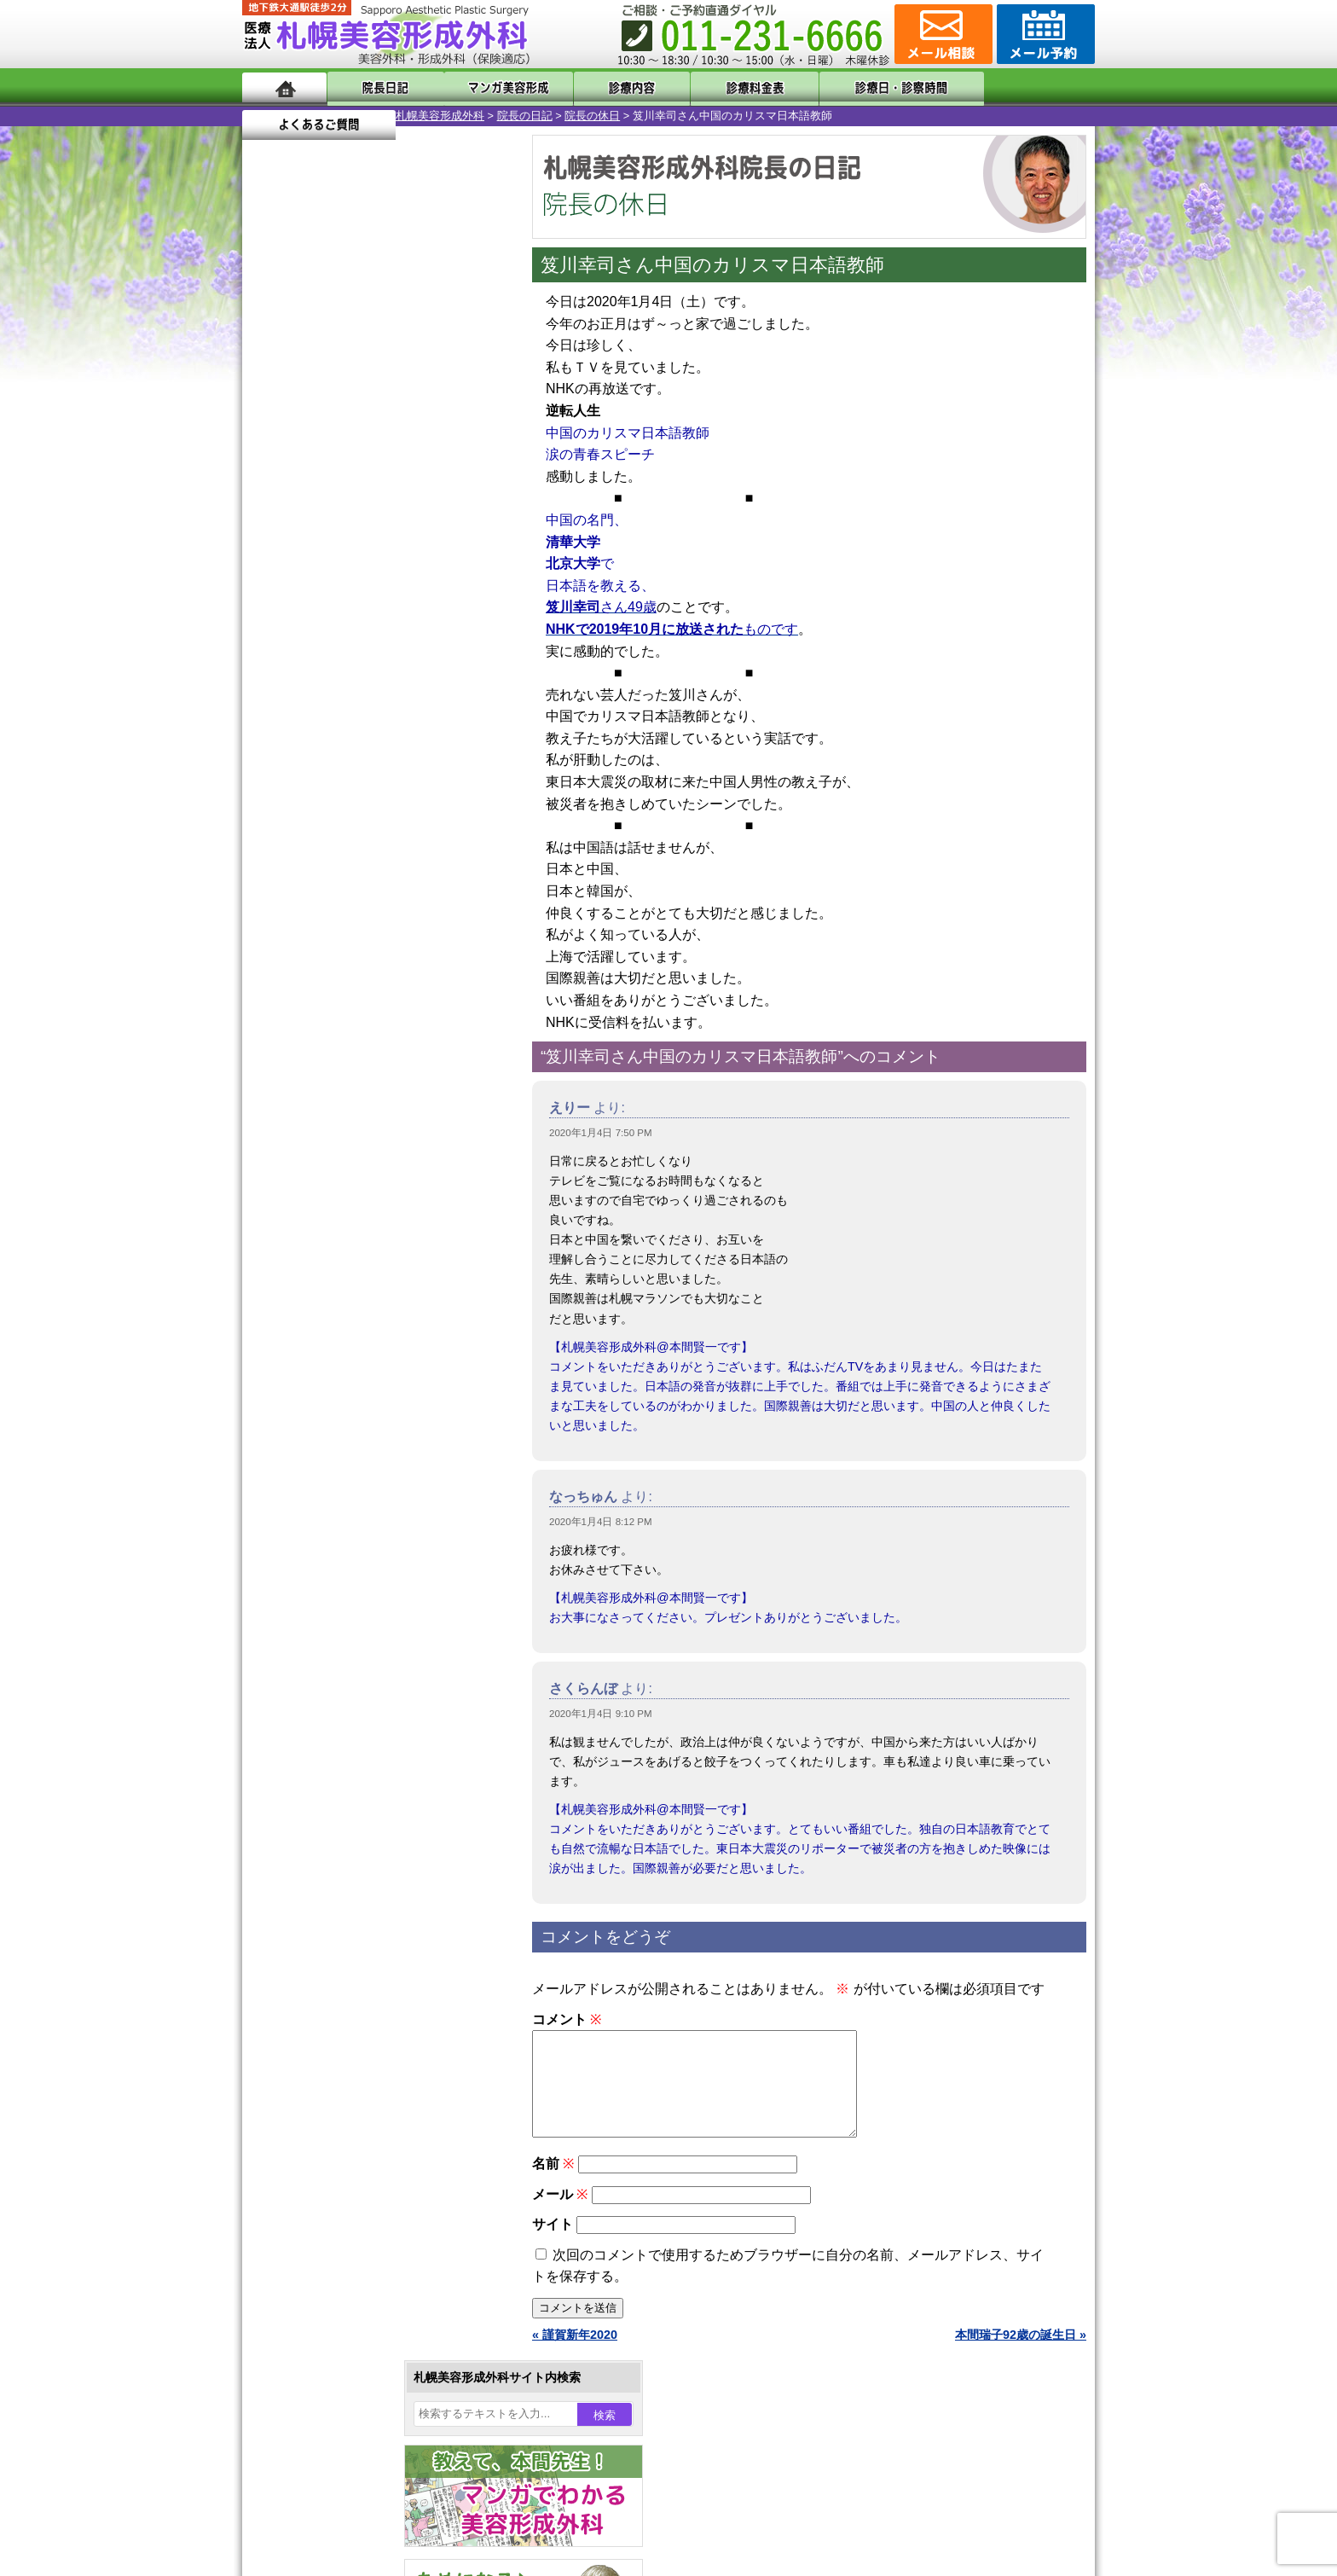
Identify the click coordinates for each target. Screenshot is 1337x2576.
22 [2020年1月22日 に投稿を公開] (369, 611)
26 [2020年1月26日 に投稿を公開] (271, 637)
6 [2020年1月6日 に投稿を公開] (304, 560)
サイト (552, 2244)
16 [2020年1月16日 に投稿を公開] (401, 586)
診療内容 (600, 87)
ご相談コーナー (941, 34)
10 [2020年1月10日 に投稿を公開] (435, 560)
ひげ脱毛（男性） (347, 1808)
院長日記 (378, 87)
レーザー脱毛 (335, 1747)
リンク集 (299, 2301)
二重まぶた (329, 1593)
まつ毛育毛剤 (335, 1870)
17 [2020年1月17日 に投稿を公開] (435, 586)
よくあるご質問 (1018, 87)
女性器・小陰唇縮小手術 (364, 1562)
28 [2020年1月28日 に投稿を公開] (337, 637)
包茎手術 (323, 1900)
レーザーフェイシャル (359, 1777)
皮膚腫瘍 (323, 1931)
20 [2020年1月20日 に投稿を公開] (304, 611)
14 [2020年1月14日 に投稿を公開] (337, 586)
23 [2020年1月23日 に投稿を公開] (401, 611)
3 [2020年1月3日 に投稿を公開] (434, 535)
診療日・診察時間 (856, 87)
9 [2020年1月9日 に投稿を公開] (401, 560)
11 (376, 798)
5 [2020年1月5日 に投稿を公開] (271, 560)
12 (393, 798)
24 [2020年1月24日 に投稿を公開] (435, 611)
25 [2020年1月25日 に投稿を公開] (467, 611)
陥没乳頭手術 (335, 1532)
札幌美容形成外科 (286, 115)
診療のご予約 (1044, 34)
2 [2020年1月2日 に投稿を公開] (401, 535)
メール (559, 2215)
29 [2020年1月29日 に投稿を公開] (369, 637)
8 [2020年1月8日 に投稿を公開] (369, 560)
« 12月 (272, 670)
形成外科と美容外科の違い (347, 2148)
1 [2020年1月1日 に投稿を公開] (369, 535)
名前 (553, 2184)
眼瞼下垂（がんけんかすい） (376, 1501)
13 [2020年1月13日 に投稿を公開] (304, 586)
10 (359, 798)
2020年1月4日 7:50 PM (600, 1133)
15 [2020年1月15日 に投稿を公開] (369, 586)
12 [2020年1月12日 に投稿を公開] (271, 586)
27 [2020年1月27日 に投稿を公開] (304, 637)
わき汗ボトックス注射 (359, 1685)
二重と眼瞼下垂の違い (335, 1624)
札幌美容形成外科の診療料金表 (359, 2209)
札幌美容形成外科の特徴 (341, 2117)
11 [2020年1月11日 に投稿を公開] (467, 560)
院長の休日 (438, 115)
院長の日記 (371, 115)
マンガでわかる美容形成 (489, 87)
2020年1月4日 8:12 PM (600, 1522)
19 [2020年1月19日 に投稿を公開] (271, 611)
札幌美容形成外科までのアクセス (364, 2178)
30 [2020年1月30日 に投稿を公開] (401, 637)
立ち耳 (317, 1716)
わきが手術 (360, 1655)
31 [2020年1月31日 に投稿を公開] (435, 637)
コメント (566, 2019)
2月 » (320, 670)
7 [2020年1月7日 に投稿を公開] (336, 560)
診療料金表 (710, 87)
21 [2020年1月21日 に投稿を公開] (337, 611)
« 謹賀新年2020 (574, 2355)
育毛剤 (317, 1839)
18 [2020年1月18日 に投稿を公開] (467, 586)
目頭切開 (323, 1962)
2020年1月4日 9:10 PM (600, 1714)
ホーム (284, 87)
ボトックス (329, 1992)
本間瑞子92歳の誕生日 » (1020, 2355)
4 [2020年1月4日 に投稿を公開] (467, 535)
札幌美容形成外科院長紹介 (347, 2270)
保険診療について (323, 2240)
